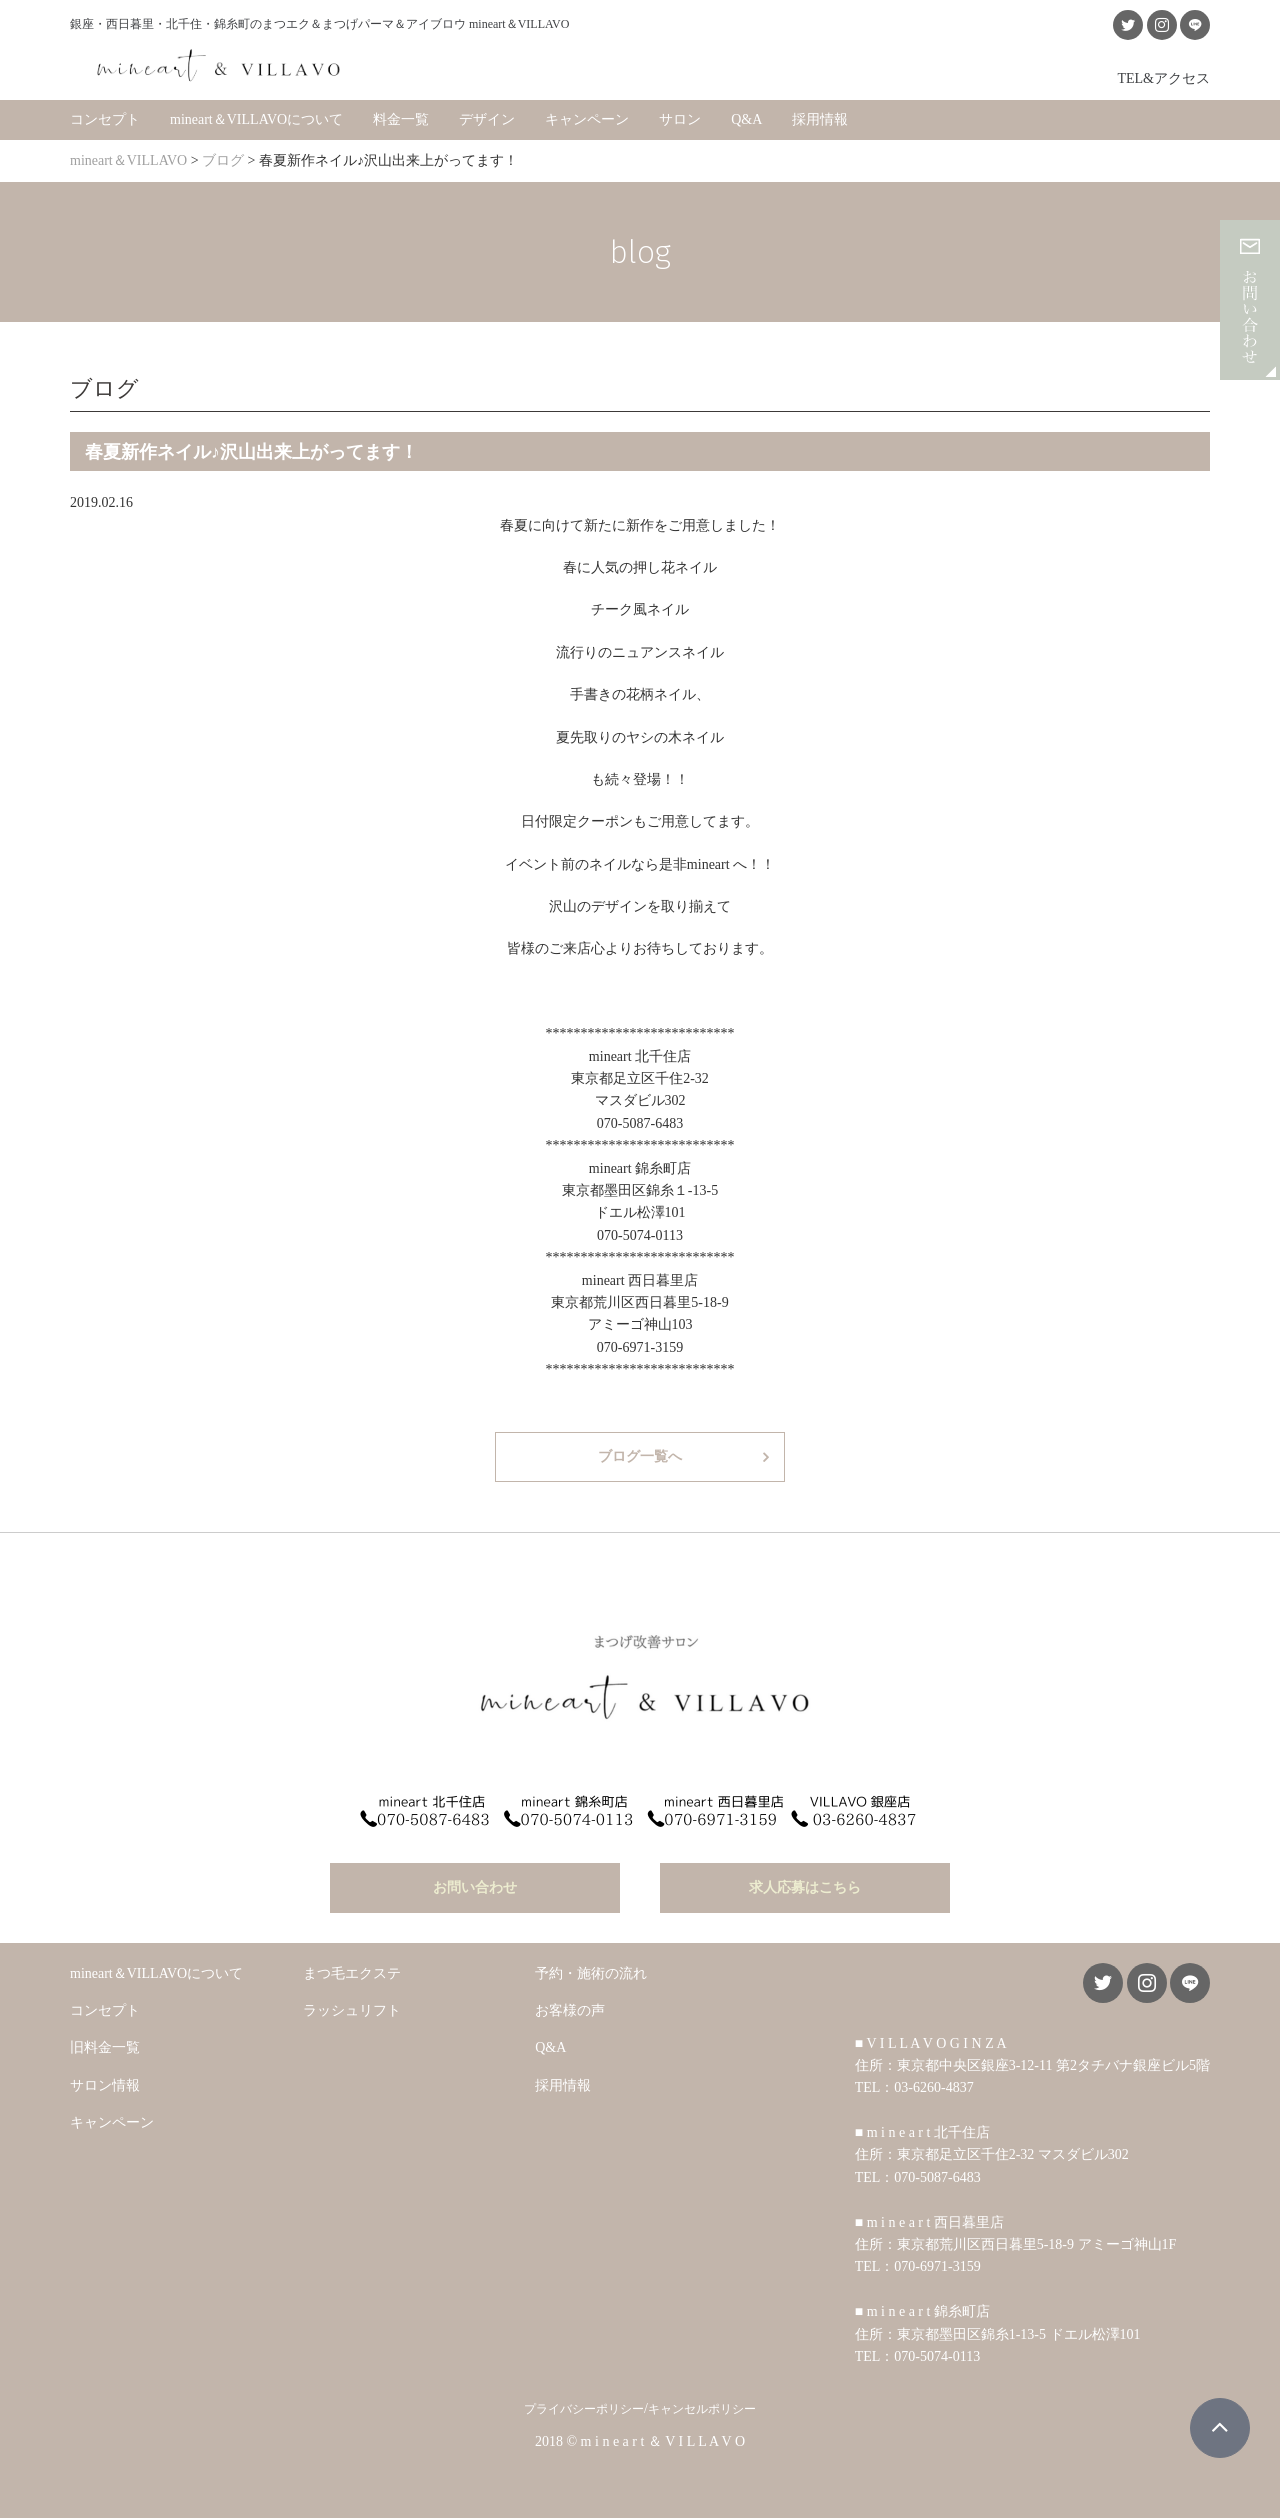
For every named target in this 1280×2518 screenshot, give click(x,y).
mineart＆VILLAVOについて (256, 119)
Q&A (746, 119)
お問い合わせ (475, 1887)
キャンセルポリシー (702, 2409)
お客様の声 (570, 2010)
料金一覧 (401, 119)
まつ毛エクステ (352, 1973)
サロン (680, 119)
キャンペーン (587, 119)
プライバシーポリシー (584, 2409)
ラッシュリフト (352, 2010)
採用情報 (820, 119)
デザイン (487, 119)
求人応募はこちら (805, 1887)
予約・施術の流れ (591, 1973)
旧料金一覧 (105, 2047)
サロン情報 (105, 2085)
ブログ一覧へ (640, 1456)
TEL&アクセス (1163, 78)
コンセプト (105, 119)
